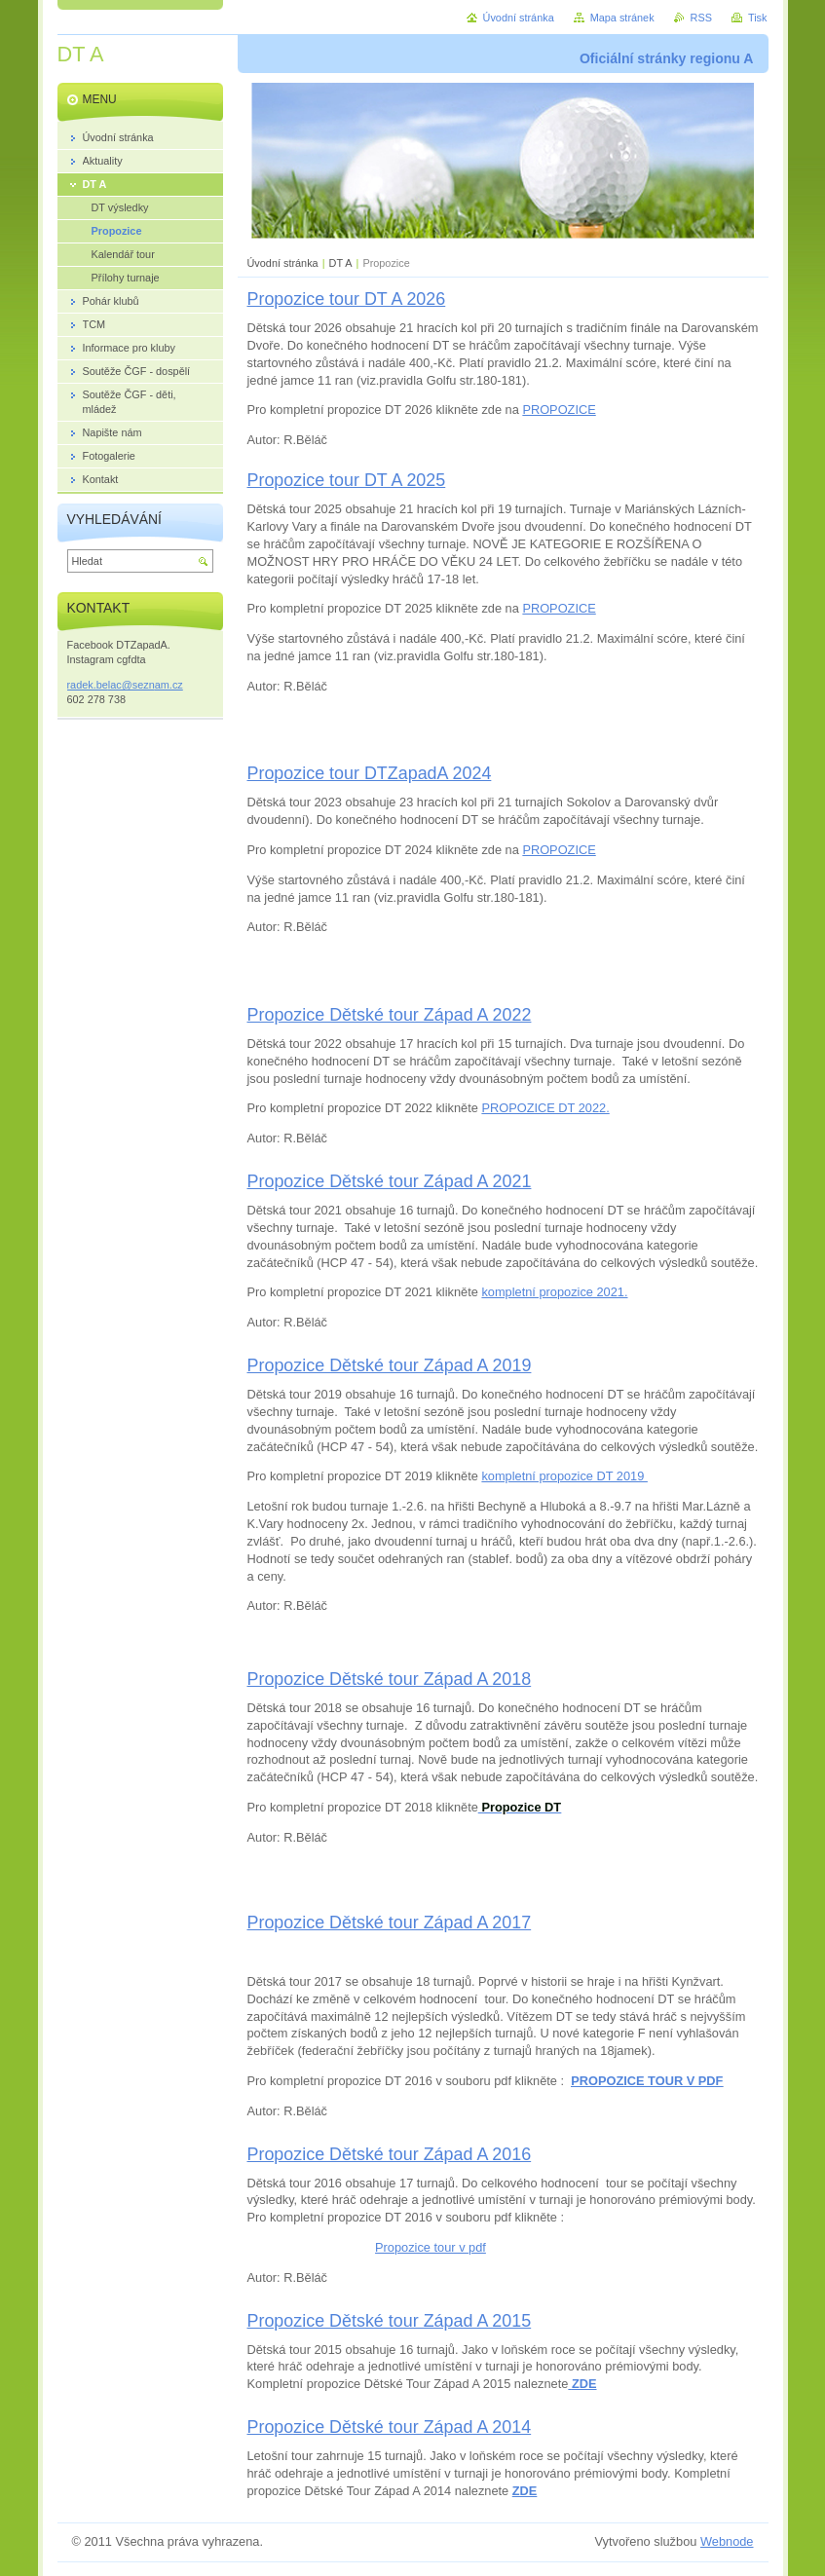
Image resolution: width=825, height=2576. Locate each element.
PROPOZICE (558, 409)
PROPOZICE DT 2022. (545, 1108)
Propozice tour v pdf (430, 2247)
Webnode (727, 2541)
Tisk (758, 17)
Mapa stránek (622, 17)
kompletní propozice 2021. (554, 1292)
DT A (341, 263)
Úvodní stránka (283, 263)
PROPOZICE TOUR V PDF (647, 2080)
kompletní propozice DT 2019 (564, 1476)
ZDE (525, 2490)
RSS (701, 17)
